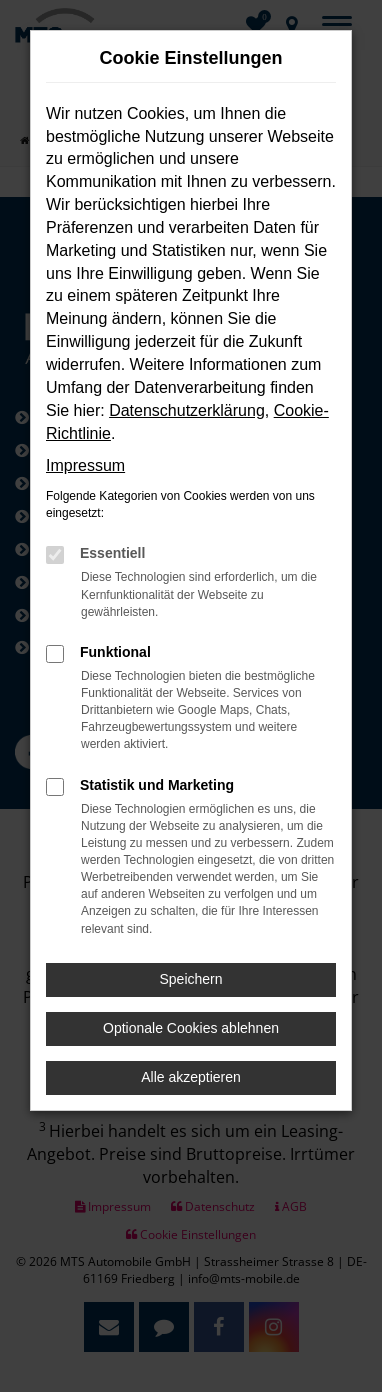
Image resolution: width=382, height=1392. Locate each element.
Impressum (85, 465)
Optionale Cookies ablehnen (191, 1028)
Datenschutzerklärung (187, 410)
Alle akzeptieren (191, 1077)
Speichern (190, 979)
